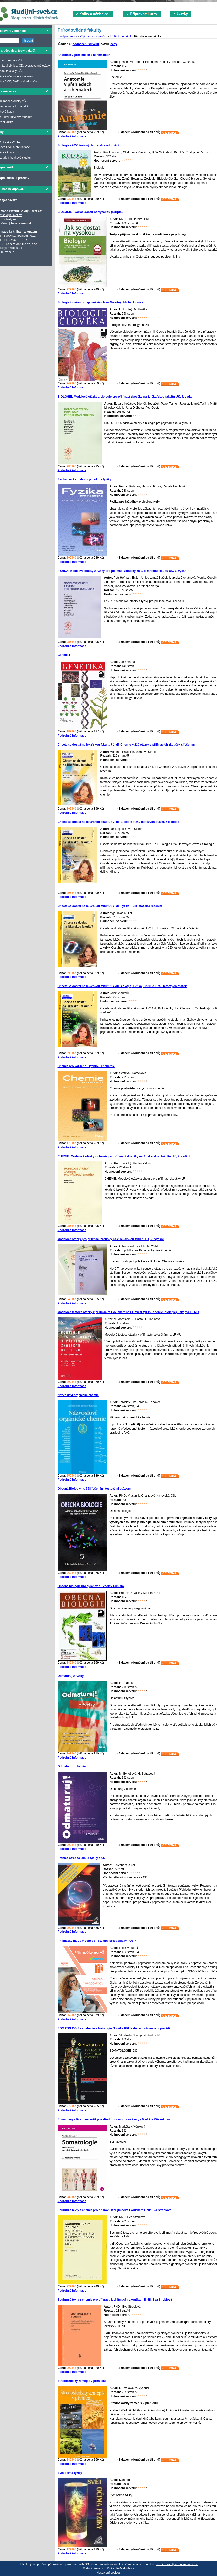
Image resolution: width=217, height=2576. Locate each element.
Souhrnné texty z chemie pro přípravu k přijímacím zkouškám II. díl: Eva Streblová (115, 2299)
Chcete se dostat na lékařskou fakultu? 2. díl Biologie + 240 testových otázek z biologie (118, 821)
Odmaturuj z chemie (72, 1766)
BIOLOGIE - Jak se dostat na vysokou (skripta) (90, 212)
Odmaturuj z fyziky (71, 1676)
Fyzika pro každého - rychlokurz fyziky (84, 479)
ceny (113, 44)
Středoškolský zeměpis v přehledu (82, 2381)
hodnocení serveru (86, 44)
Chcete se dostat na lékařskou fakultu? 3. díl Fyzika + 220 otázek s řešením (110, 906)
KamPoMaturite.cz (122, 2568)
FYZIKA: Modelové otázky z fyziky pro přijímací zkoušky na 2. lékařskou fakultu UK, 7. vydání (122, 571)
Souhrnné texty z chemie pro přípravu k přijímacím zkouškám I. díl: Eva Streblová (114, 2210)
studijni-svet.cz (95, 2568)
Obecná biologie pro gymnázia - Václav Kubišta (91, 1586)
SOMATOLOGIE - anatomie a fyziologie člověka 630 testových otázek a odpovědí (114, 2028)
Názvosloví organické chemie (78, 1395)
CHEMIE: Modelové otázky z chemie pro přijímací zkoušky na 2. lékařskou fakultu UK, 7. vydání (124, 1156)
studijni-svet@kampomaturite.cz (177, 2564)
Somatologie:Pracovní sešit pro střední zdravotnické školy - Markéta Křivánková (114, 2119)
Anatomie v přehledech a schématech (84, 55)
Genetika (64, 655)
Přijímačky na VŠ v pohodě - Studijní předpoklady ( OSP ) (97, 1940)
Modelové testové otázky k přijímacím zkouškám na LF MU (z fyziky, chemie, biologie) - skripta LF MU (128, 1312)
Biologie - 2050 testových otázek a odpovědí (88, 145)
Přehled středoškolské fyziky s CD (81, 1858)
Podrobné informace (72, 136)
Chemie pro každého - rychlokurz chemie (86, 1066)
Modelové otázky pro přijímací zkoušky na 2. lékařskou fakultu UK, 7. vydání (111, 1239)
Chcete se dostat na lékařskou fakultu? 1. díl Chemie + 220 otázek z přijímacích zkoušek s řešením (126, 744)
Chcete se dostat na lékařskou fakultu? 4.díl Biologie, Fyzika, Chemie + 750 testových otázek (122, 986)
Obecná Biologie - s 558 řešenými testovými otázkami (95, 1488)
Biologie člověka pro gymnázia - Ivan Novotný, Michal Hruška (100, 302)
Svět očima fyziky (70, 2473)
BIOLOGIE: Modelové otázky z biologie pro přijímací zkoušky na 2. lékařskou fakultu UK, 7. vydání (126, 396)
